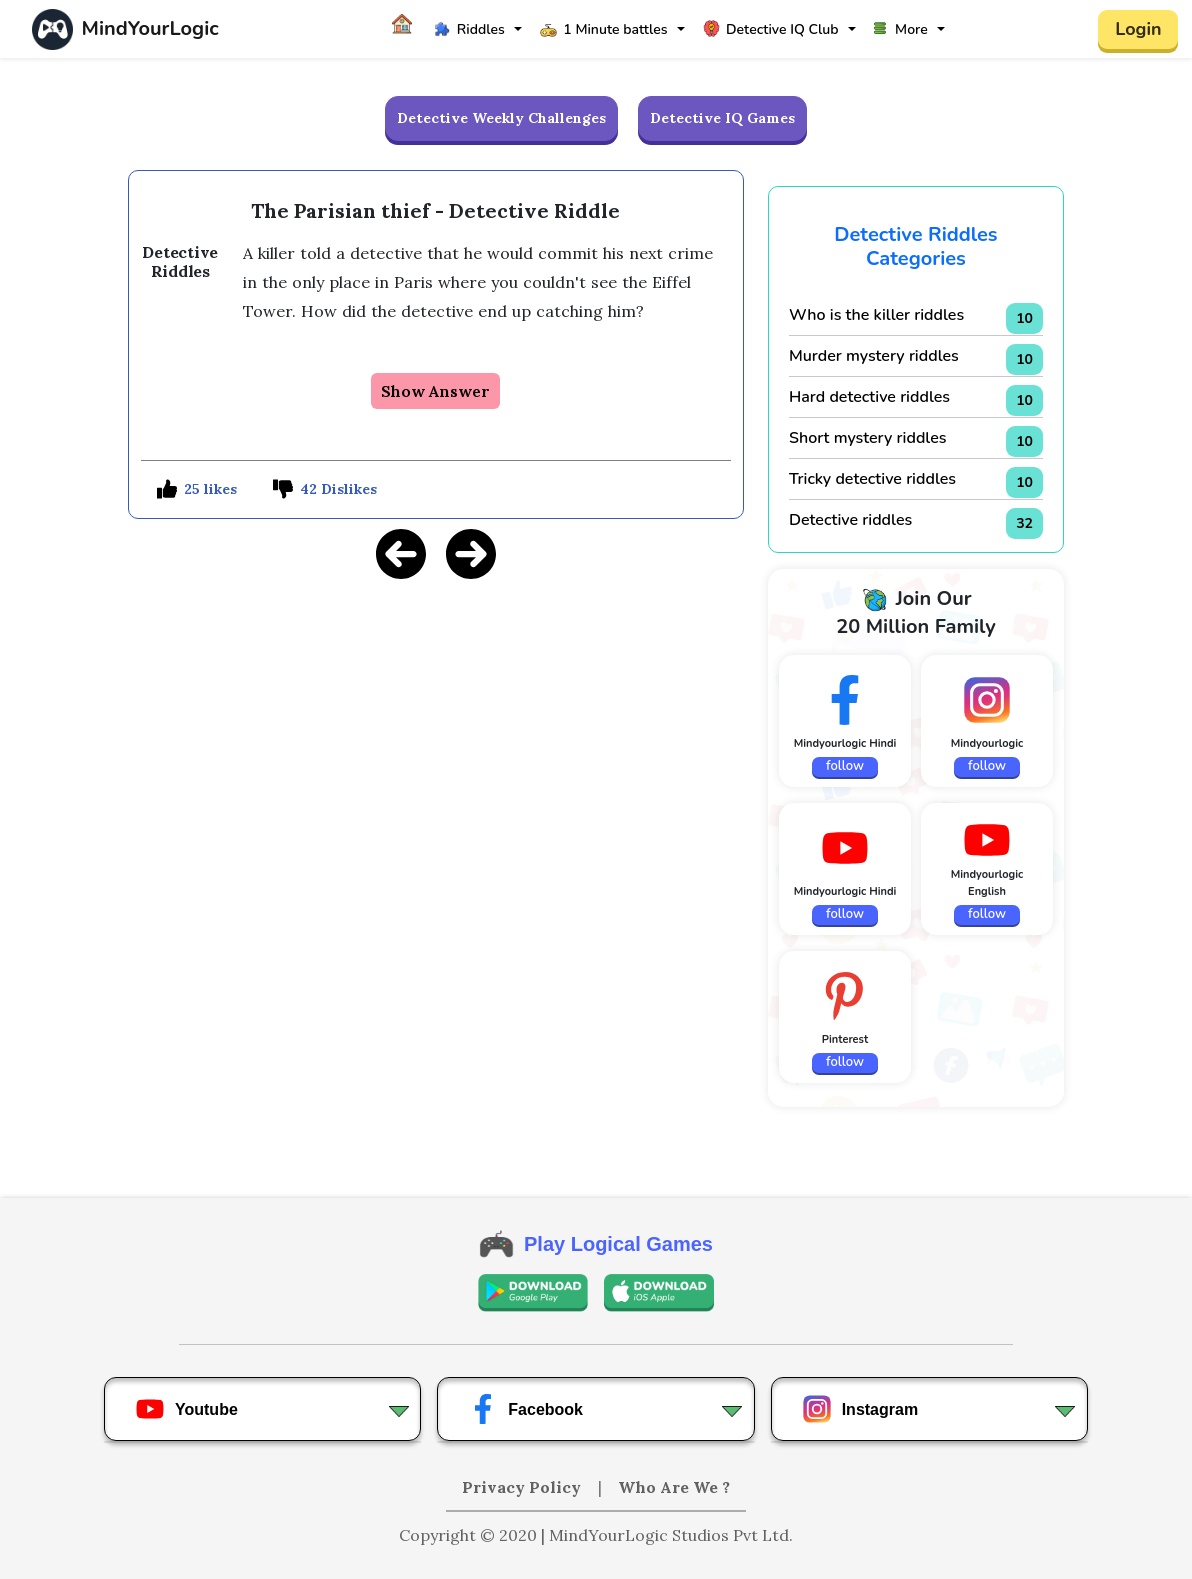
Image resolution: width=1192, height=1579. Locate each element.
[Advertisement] (436, 737)
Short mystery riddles (868, 438)
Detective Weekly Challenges (501, 118)
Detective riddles (850, 520)
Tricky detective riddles (872, 479)
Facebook (525, 1409)
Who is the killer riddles (876, 315)
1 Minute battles (603, 29)
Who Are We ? (674, 1487)
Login (1138, 29)
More (901, 29)
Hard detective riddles (869, 397)
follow (845, 766)
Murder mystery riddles (874, 356)
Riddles (469, 29)
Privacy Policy (523, 1487)
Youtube (186, 1409)
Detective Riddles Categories (915, 246)
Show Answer (435, 391)
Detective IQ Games (722, 118)
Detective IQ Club (770, 29)
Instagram (860, 1409)
